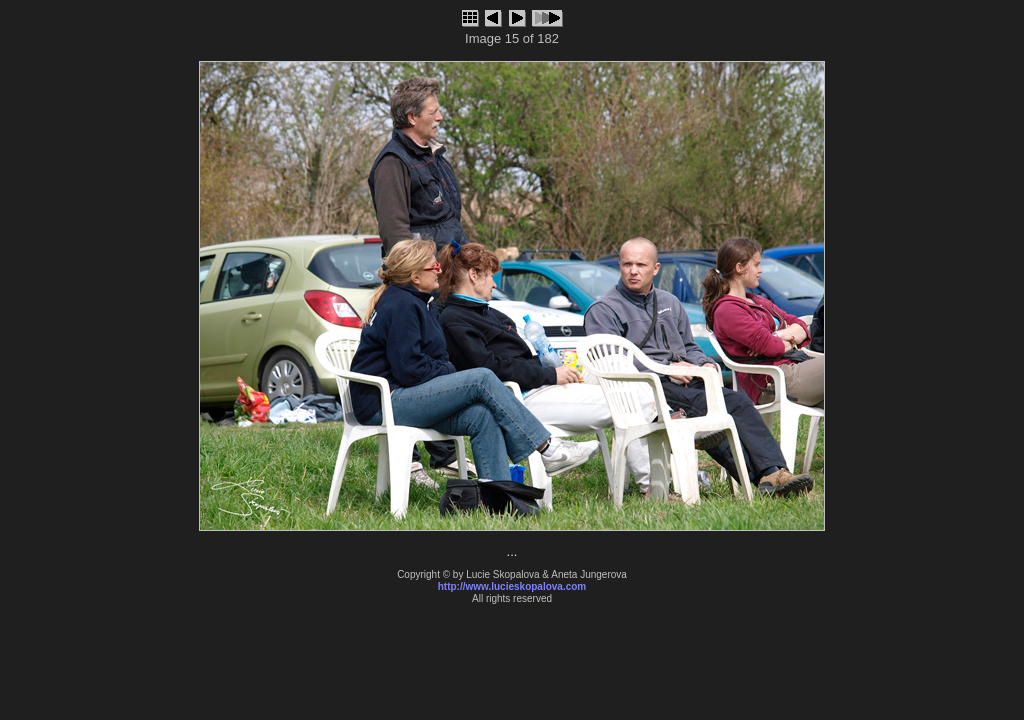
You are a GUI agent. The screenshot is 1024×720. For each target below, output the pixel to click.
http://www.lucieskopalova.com (512, 586)
